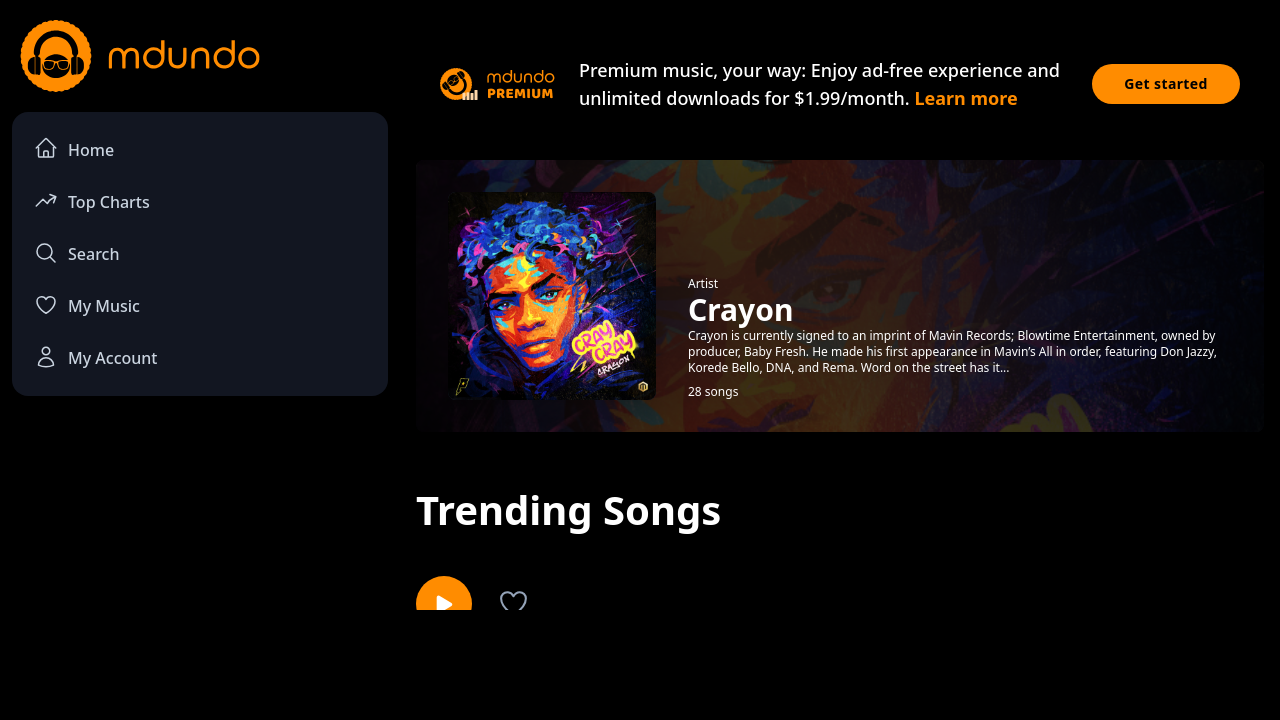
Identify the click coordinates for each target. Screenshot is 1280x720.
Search (76, 253)
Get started (1166, 83)
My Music (87, 305)
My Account (95, 357)
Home (74, 148)
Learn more (965, 98)
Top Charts (92, 200)
